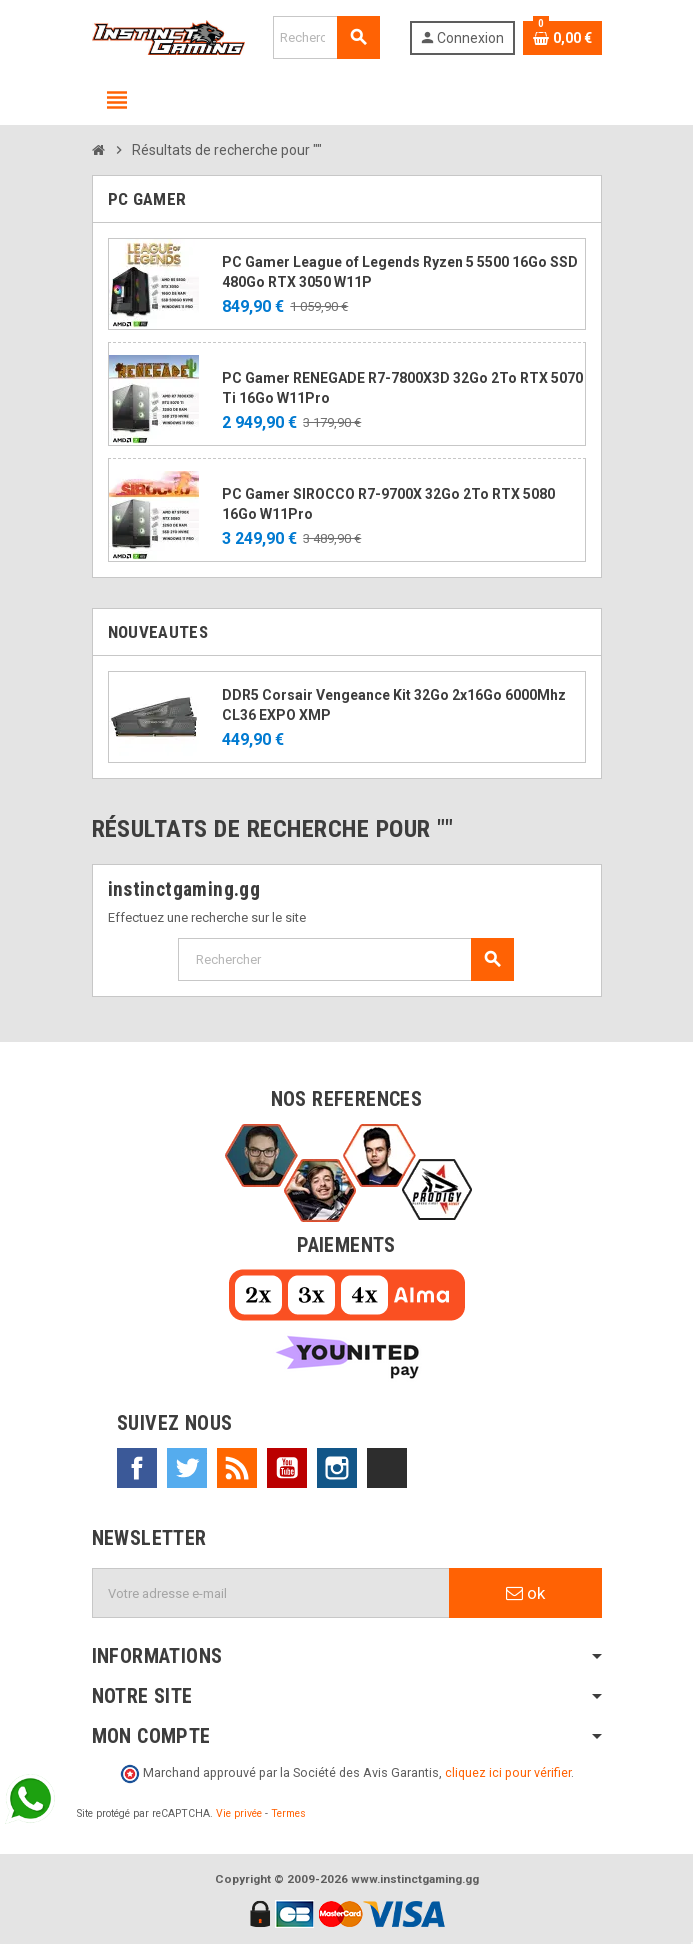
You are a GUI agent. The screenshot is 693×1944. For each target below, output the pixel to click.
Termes (288, 1813)
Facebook (137, 1468)
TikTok (387, 1468)
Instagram (337, 1468)
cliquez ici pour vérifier (508, 1772)
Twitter (187, 1468)
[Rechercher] (326, 37)
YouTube (287, 1468)
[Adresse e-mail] (271, 1593)
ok (525, 1593)
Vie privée (239, 1813)
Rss (237, 1468)
